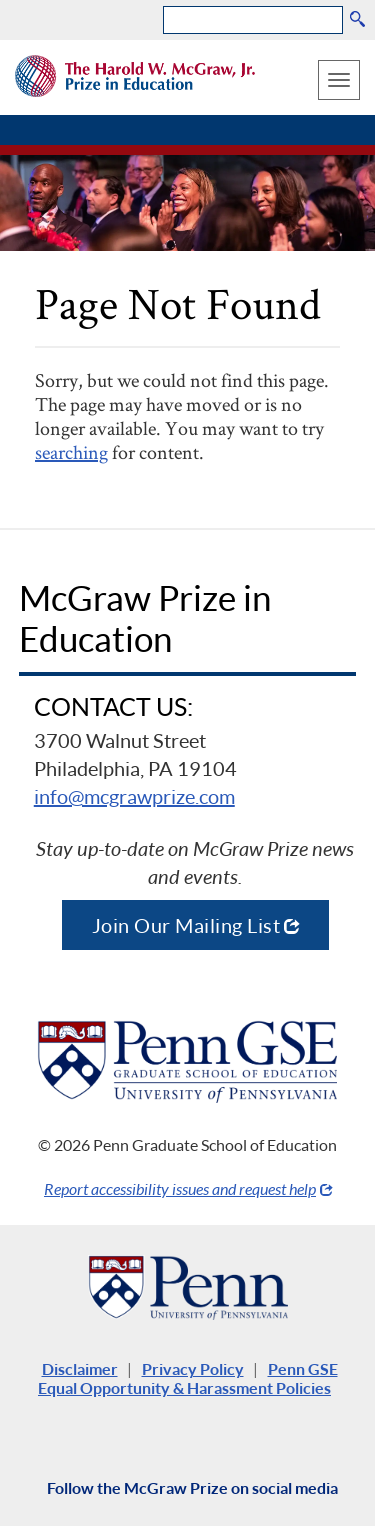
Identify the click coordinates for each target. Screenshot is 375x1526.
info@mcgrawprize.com (134, 796)
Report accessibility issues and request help (180, 1188)
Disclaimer (80, 1368)
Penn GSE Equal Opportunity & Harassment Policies (188, 1378)
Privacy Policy (193, 1368)
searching (71, 452)
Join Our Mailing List (186, 925)
